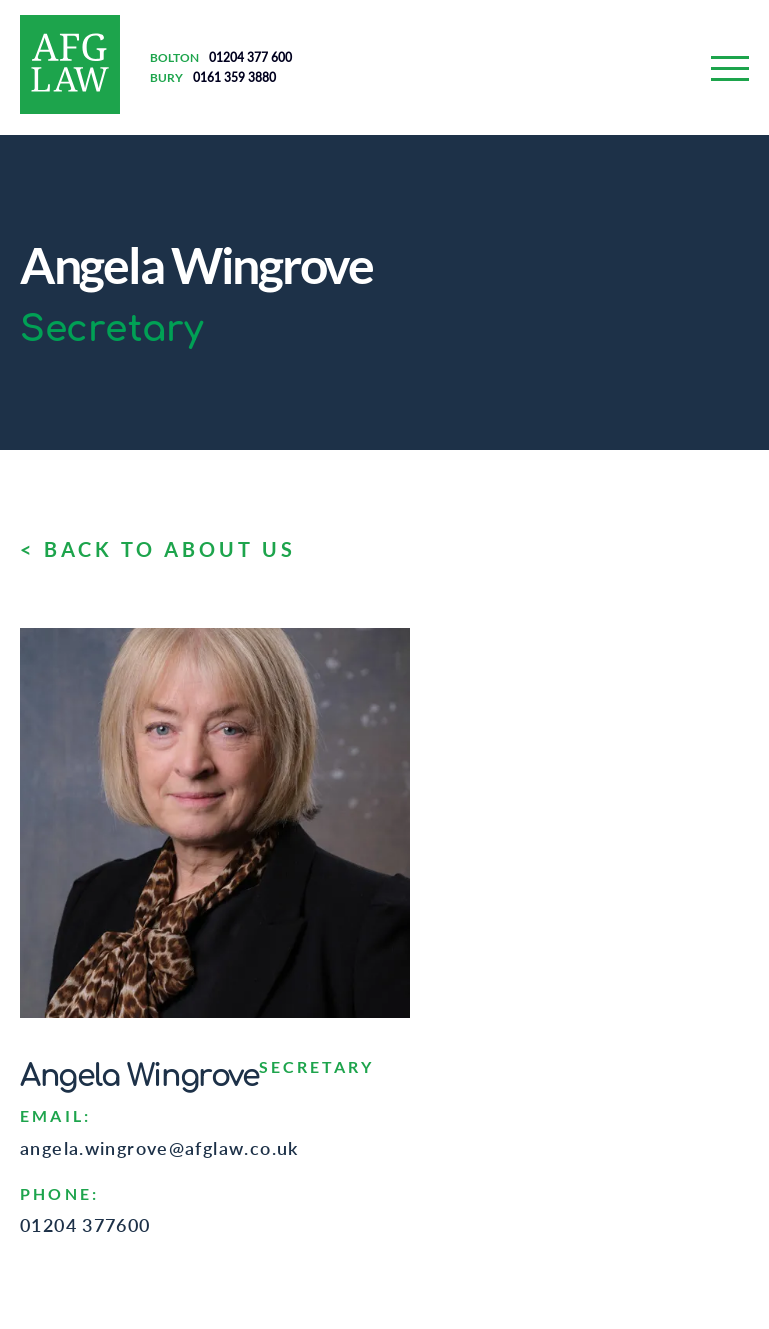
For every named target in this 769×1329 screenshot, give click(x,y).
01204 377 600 (250, 57)
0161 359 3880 (234, 77)
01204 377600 (85, 1225)
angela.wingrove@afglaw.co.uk (159, 1148)
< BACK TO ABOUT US (158, 549)
